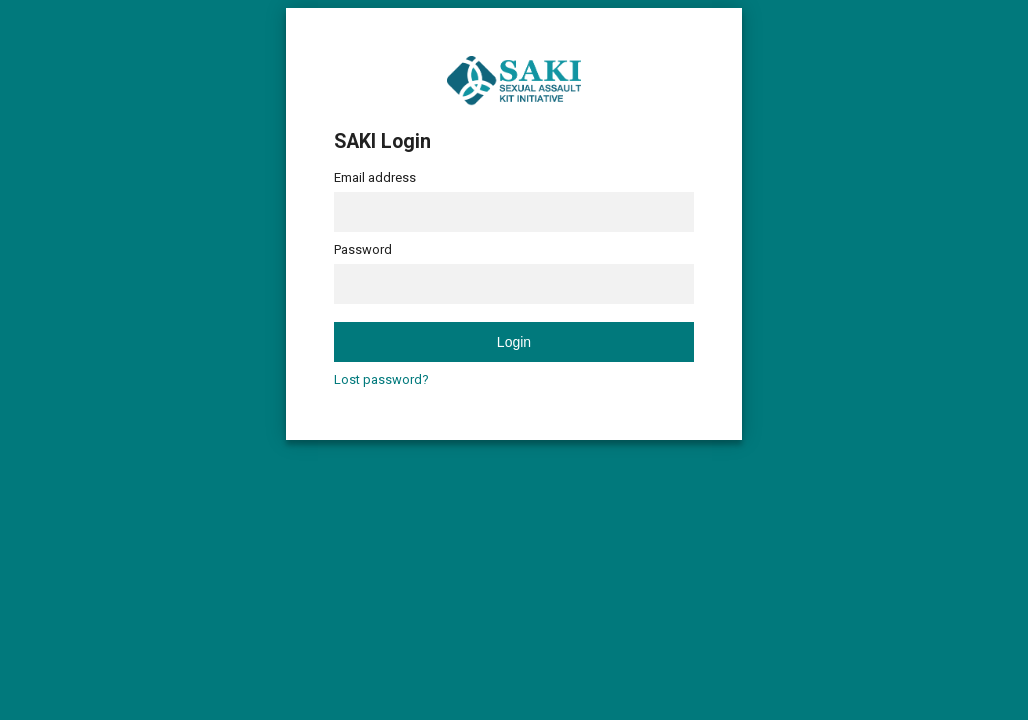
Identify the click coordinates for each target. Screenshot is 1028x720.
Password (363, 249)
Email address (375, 177)
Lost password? (381, 379)
